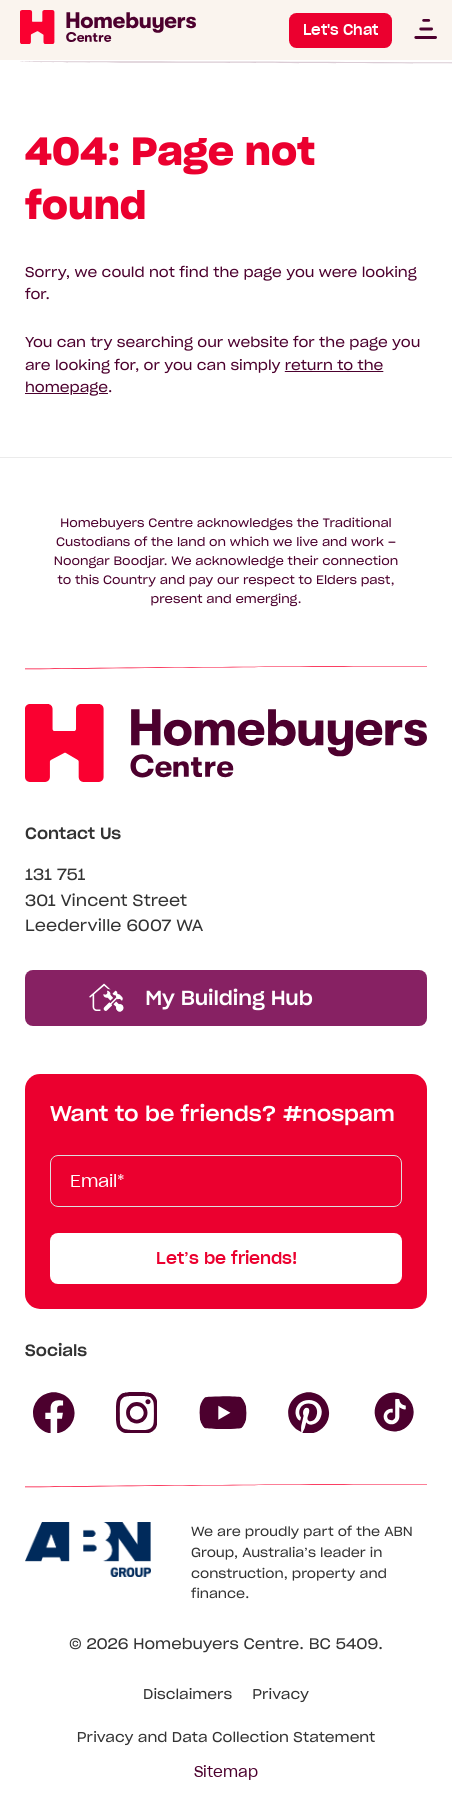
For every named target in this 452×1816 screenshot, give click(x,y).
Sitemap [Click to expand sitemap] (226, 1772)
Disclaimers (187, 1694)
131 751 (55, 875)
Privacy (280, 1694)
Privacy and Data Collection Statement (226, 1737)
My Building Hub (201, 997)
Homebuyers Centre (216, 1644)
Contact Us (73, 834)
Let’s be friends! (226, 1258)
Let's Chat (340, 30)
